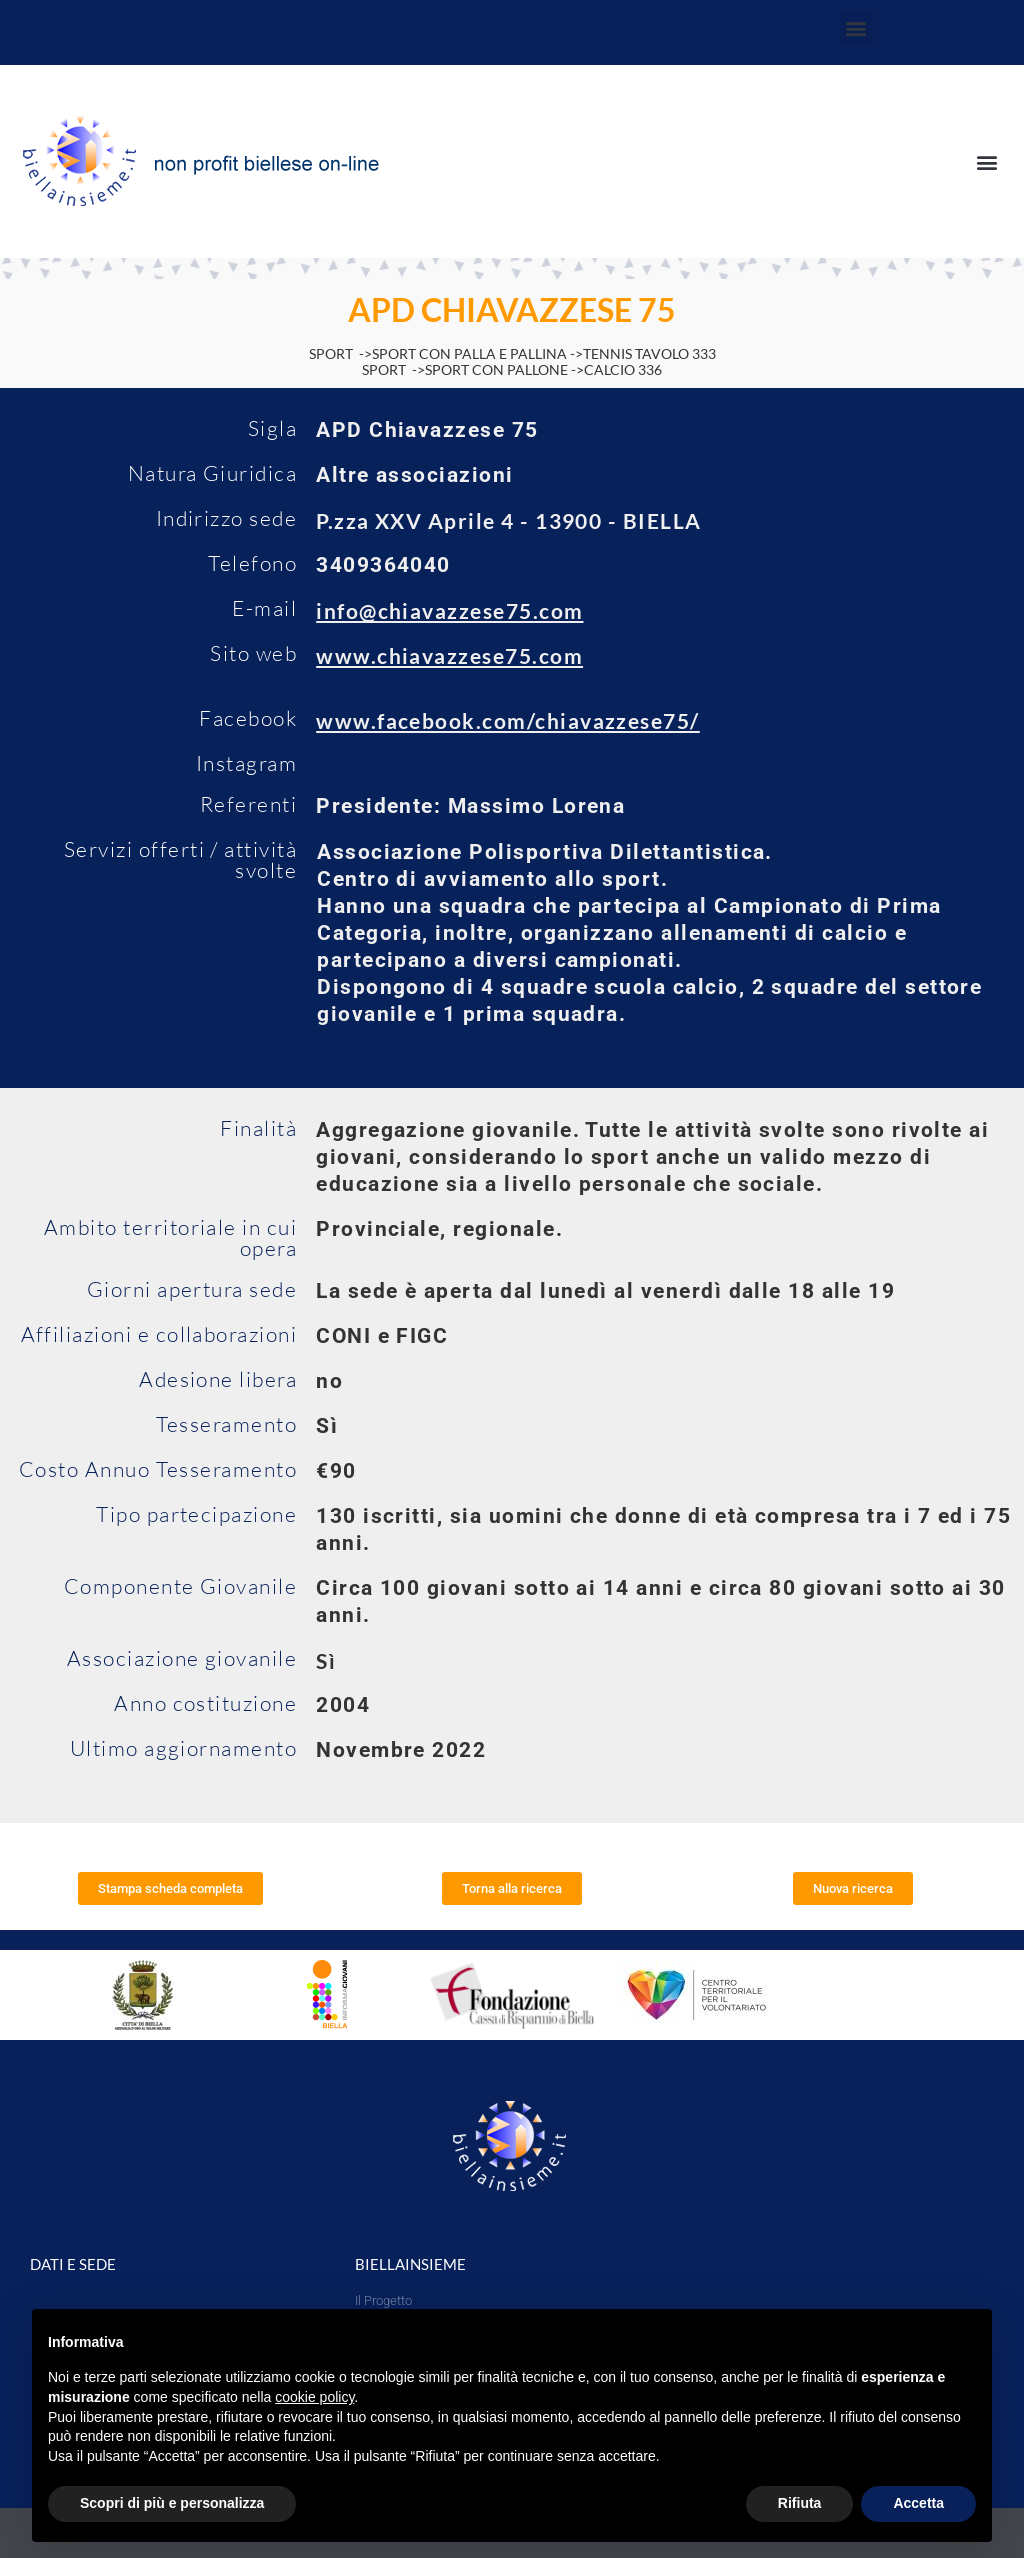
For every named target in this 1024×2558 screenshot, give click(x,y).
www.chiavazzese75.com (449, 655)
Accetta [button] (918, 2503)
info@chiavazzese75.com (449, 610)
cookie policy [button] (314, 2397)
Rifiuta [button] (800, 2503)
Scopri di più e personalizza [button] (172, 2503)
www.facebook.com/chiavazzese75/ (508, 720)
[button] (856, 27)
